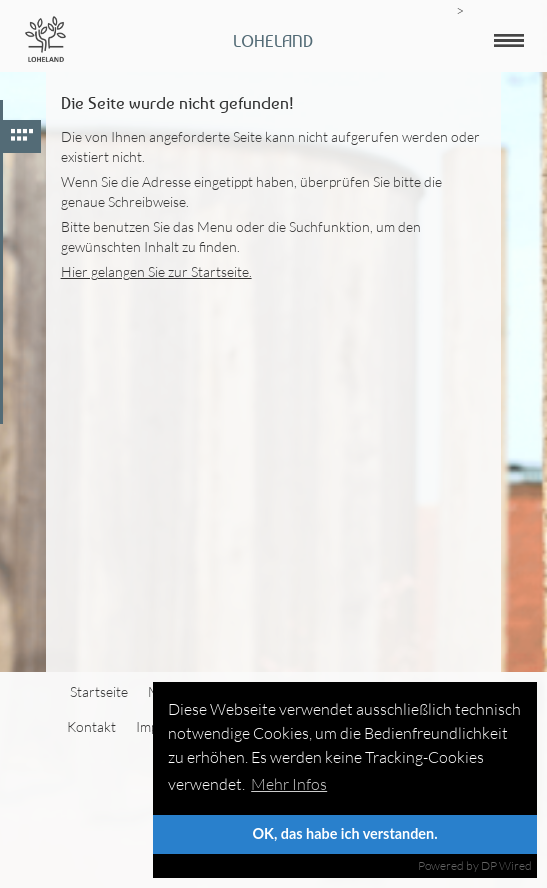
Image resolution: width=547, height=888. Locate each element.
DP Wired (506, 865)
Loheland (273, 41)
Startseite (99, 691)
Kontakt (91, 726)
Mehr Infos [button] (289, 784)
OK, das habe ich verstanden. (344, 833)
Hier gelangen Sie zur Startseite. (156, 271)
